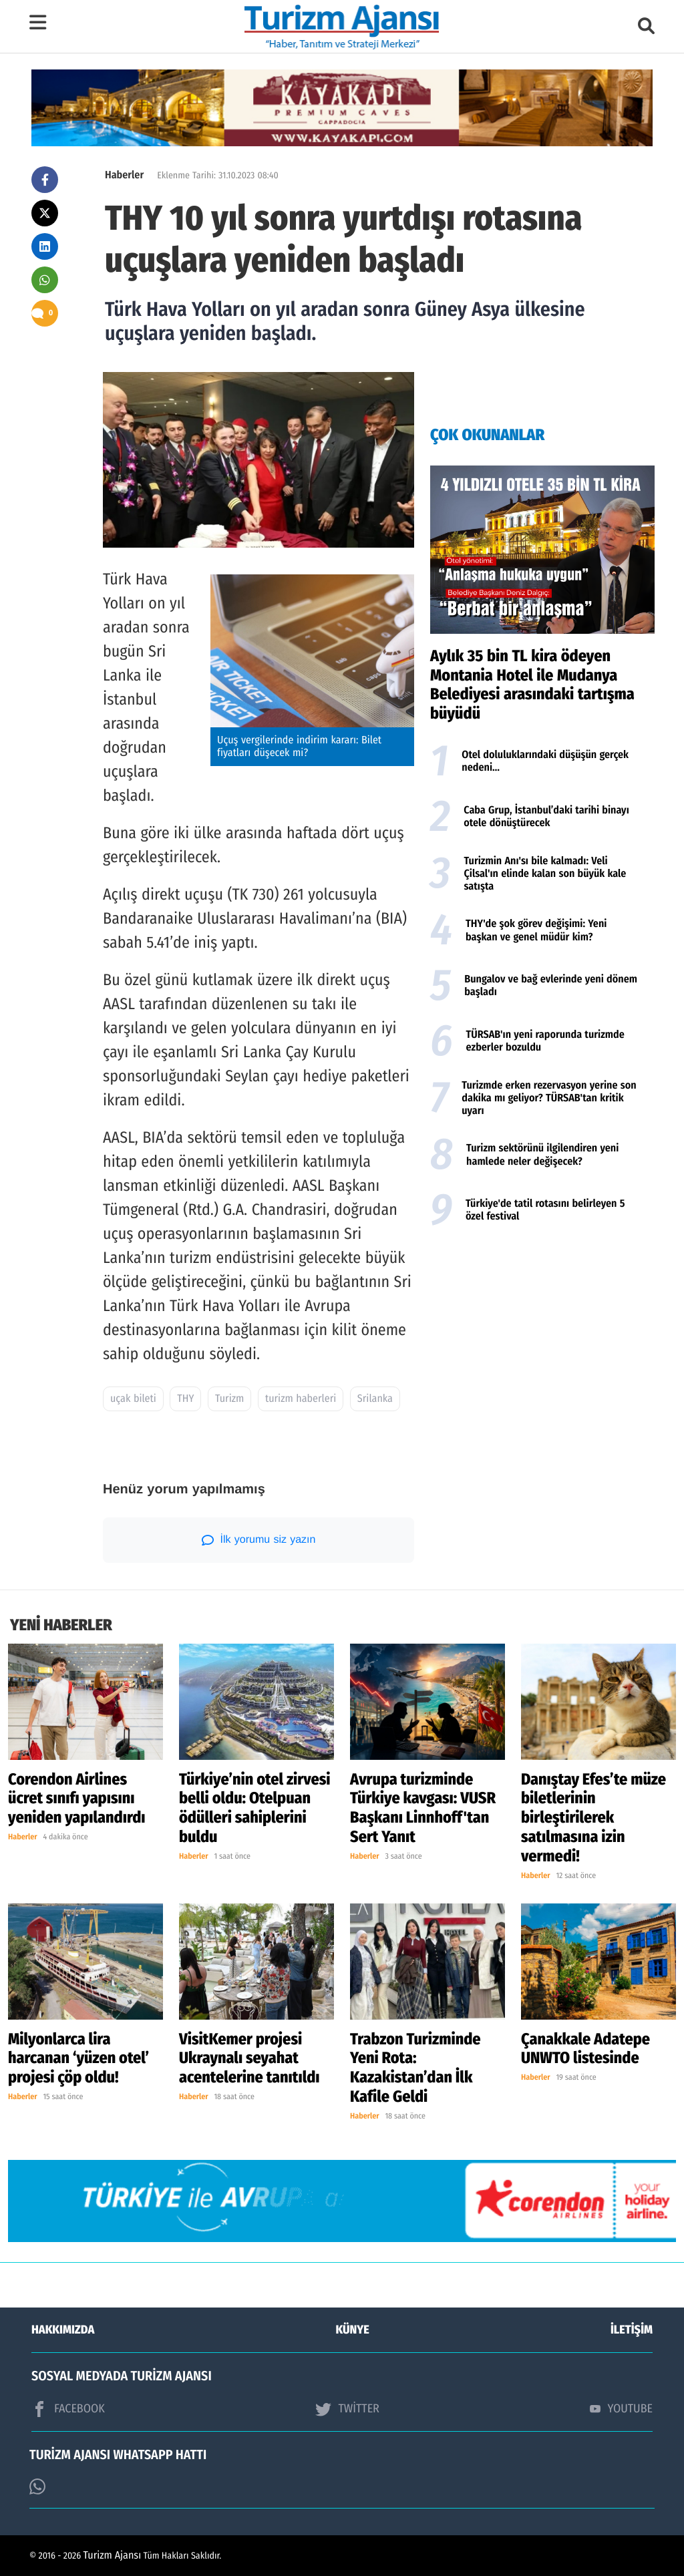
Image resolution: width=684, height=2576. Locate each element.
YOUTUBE (621, 2408)
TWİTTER (347, 2409)
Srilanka (375, 1399)
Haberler (124, 175)
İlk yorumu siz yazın (259, 1540)
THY (185, 1399)
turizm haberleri (300, 1399)
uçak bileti (133, 1399)
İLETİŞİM (632, 2329)
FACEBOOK (68, 2409)
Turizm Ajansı (112, 2555)
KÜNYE (352, 2329)
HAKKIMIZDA (62, 2329)
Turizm (229, 1399)
